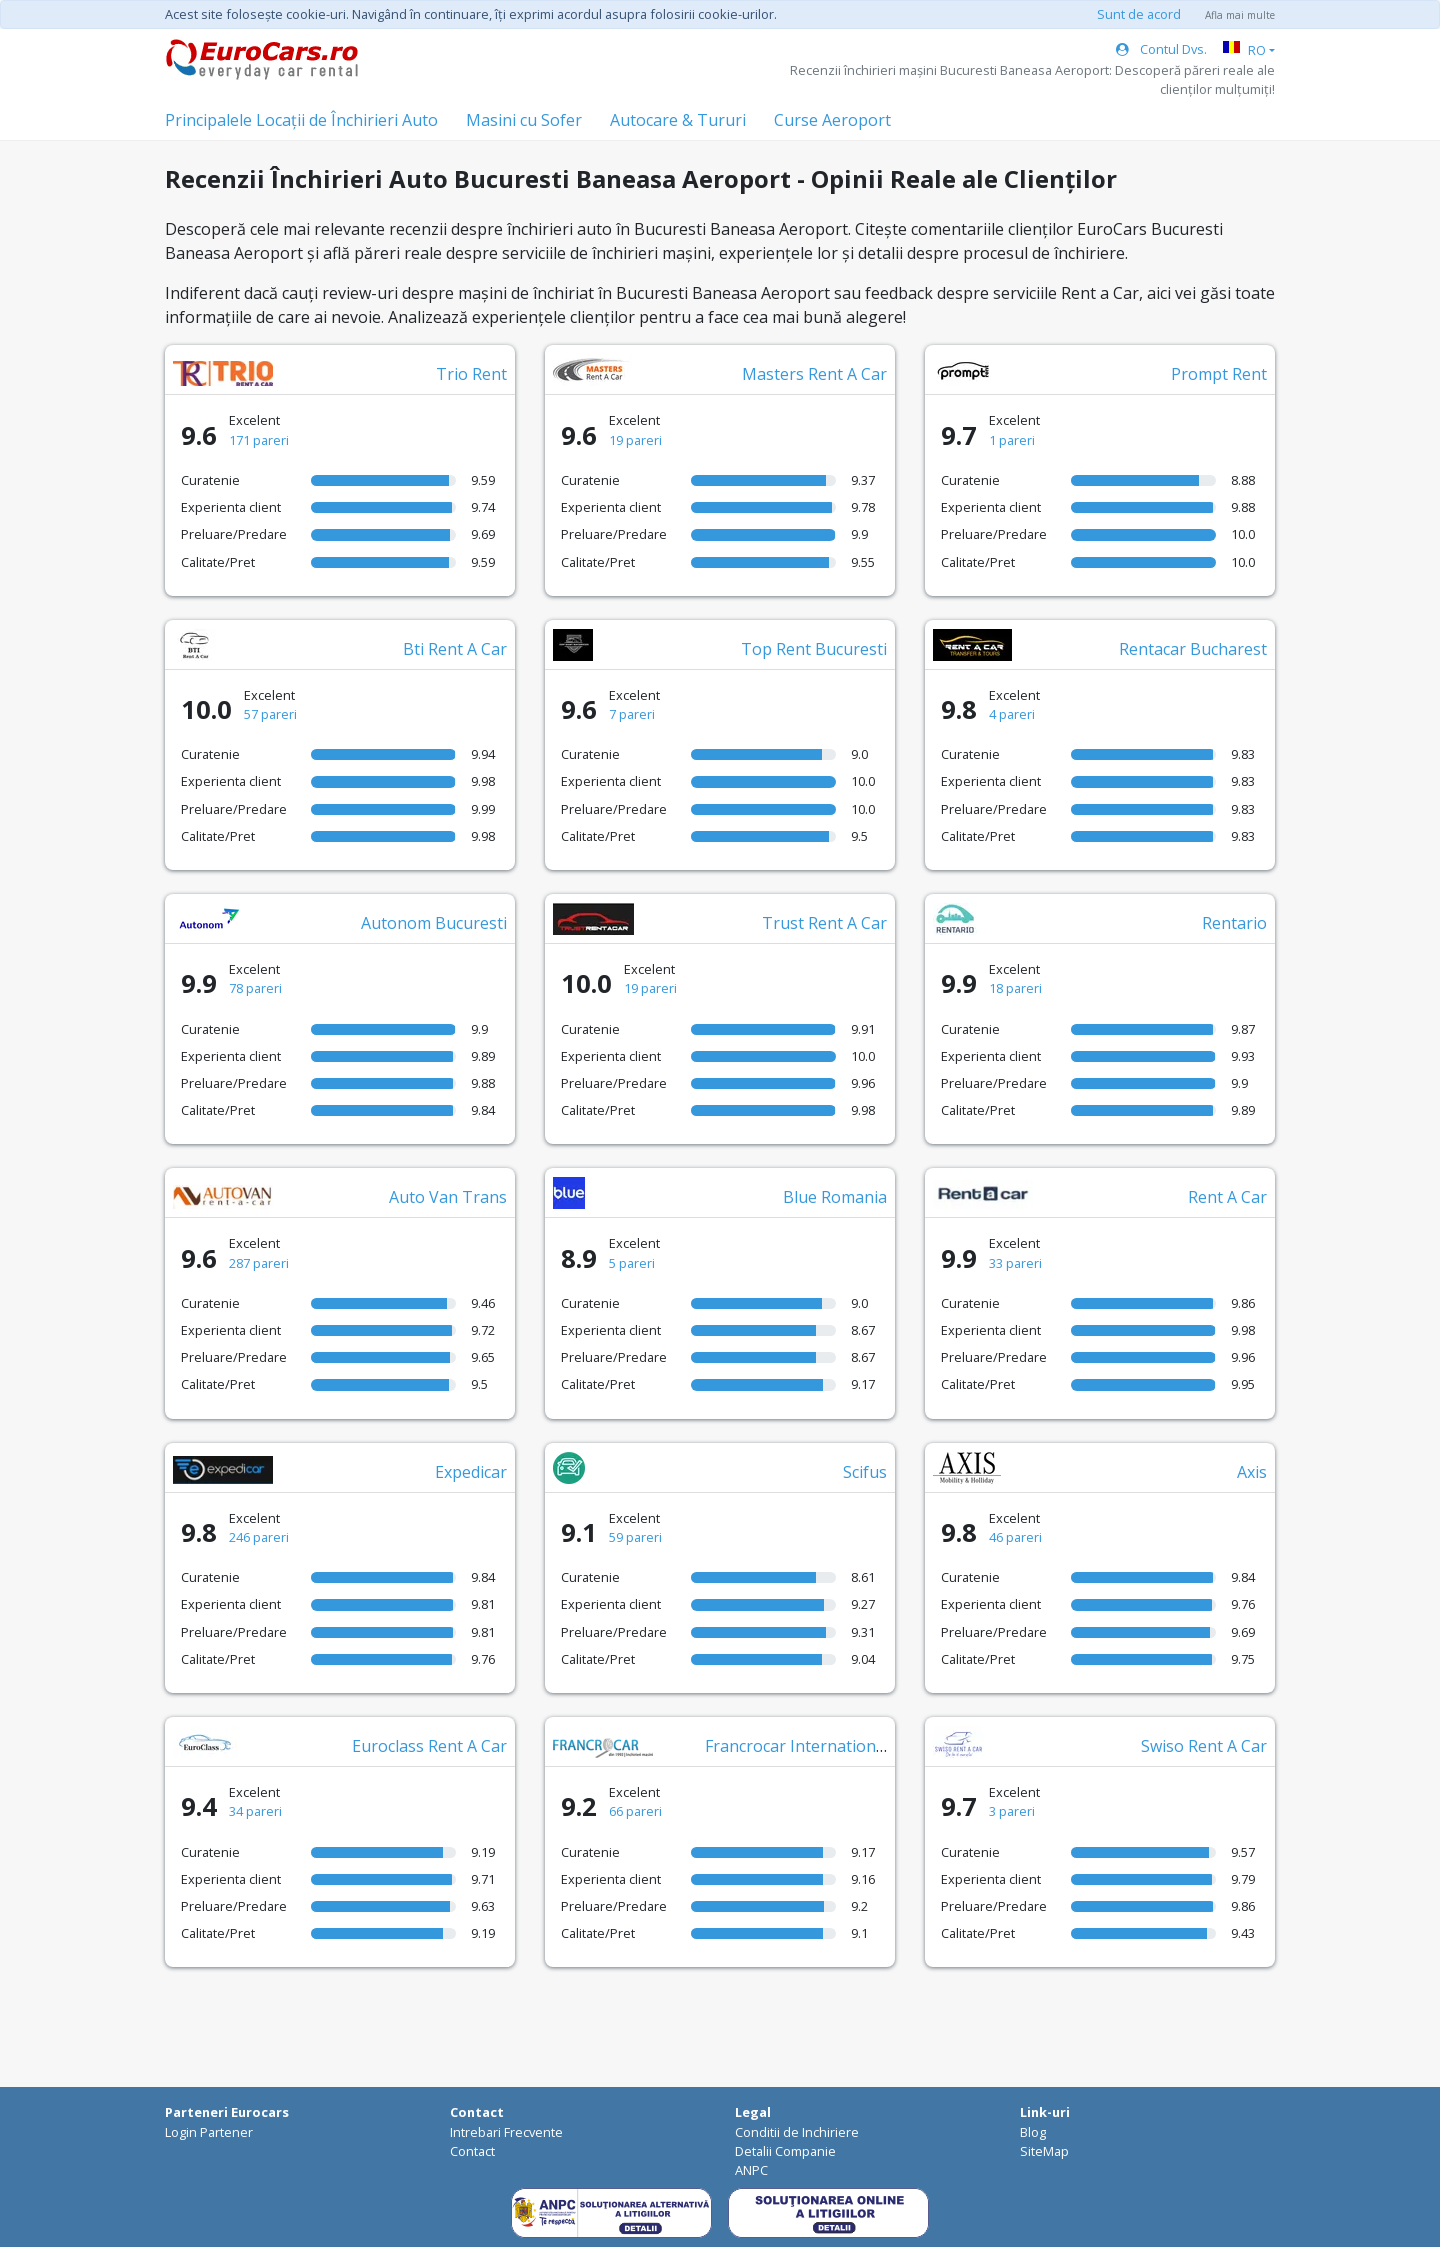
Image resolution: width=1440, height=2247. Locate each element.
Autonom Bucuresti (434, 923)
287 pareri (259, 1263)
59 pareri (635, 1537)
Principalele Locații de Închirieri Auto (301, 120)
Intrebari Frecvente (506, 2132)
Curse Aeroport (832, 120)
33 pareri (1015, 1263)
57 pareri (270, 714)
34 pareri (255, 1811)
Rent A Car (1227, 1197)
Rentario (1234, 923)
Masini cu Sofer (524, 120)
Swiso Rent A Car (1204, 1746)
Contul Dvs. (1161, 49)
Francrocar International (797, 1746)
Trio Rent (471, 374)
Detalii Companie (785, 2151)
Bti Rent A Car (455, 649)
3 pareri (1012, 1811)
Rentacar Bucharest (1193, 649)
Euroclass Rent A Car (429, 1746)
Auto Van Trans (448, 1197)
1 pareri (1012, 440)
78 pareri (255, 988)
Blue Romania (835, 1197)
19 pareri (635, 440)
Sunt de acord (1139, 14)
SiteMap (1044, 2151)
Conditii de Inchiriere (797, 2132)
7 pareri (632, 714)
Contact (472, 2151)
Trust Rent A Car (824, 923)
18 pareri (1015, 988)
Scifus (865, 1472)
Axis (1252, 1472)
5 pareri (632, 1263)
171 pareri (259, 440)
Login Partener (209, 2132)
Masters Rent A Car (814, 374)
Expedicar (471, 1472)
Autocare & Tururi (678, 120)
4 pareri (1012, 714)
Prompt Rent (1219, 374)
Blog (1033, 2132)
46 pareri (1015, 1537)
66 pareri (635, 1811)
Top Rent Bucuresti (814, 649)
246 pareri (259, 1537)
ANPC (751, 2170)
